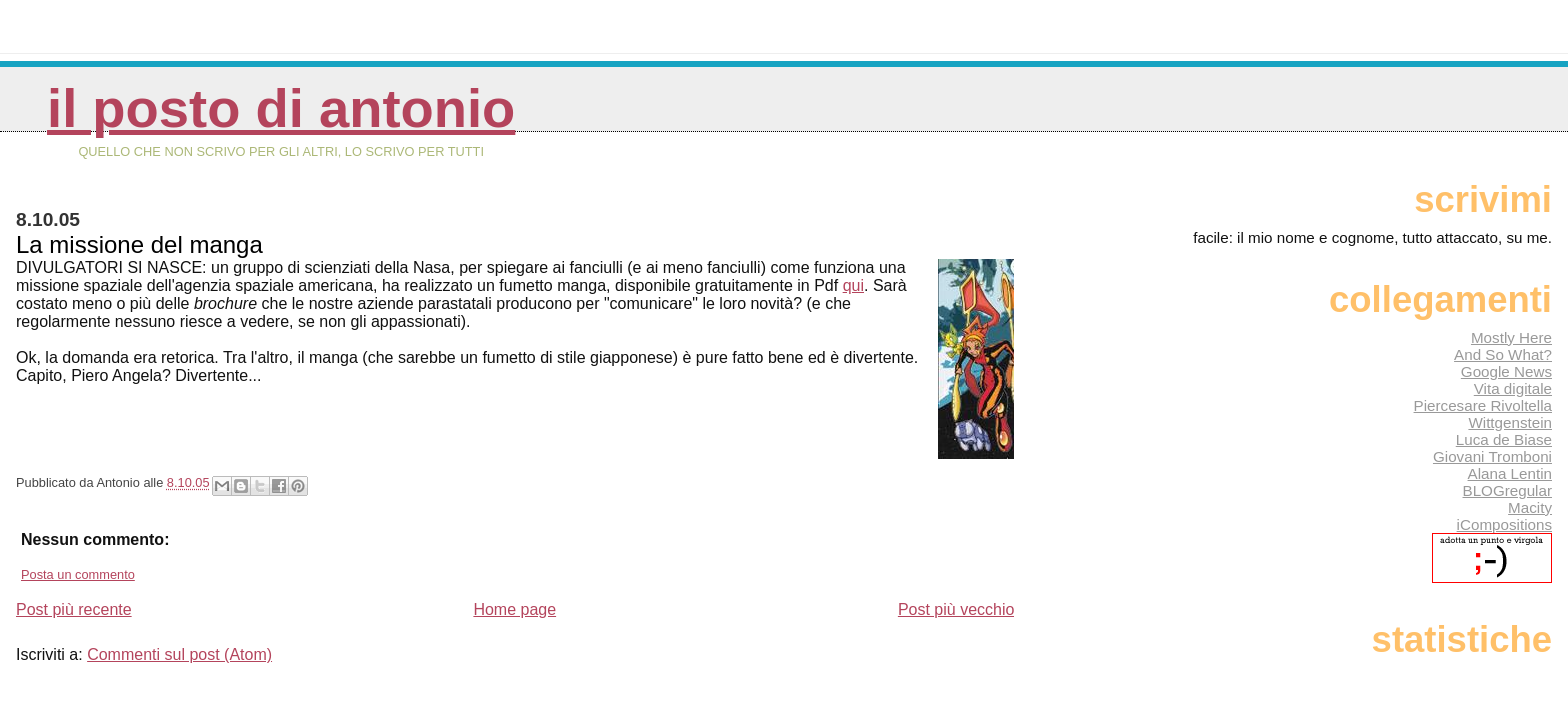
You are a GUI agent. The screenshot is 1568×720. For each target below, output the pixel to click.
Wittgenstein (1510, 422)
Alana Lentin (1510, 473)
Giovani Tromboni (1492, 456)
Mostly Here (1511, 337)
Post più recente (74, 609)
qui (853, 285)
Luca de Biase (1504, 439)
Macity (1530, 507)
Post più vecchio (956, 609)
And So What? (1503, 354)
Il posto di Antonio (281, 108)
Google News (1506, 371)
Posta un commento (78, 574)
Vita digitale (1513, 388)
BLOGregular (1507, 490)
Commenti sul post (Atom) (179, 654)
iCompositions (1504, 524)
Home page (514, 609)
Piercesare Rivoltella (1483, 405)
